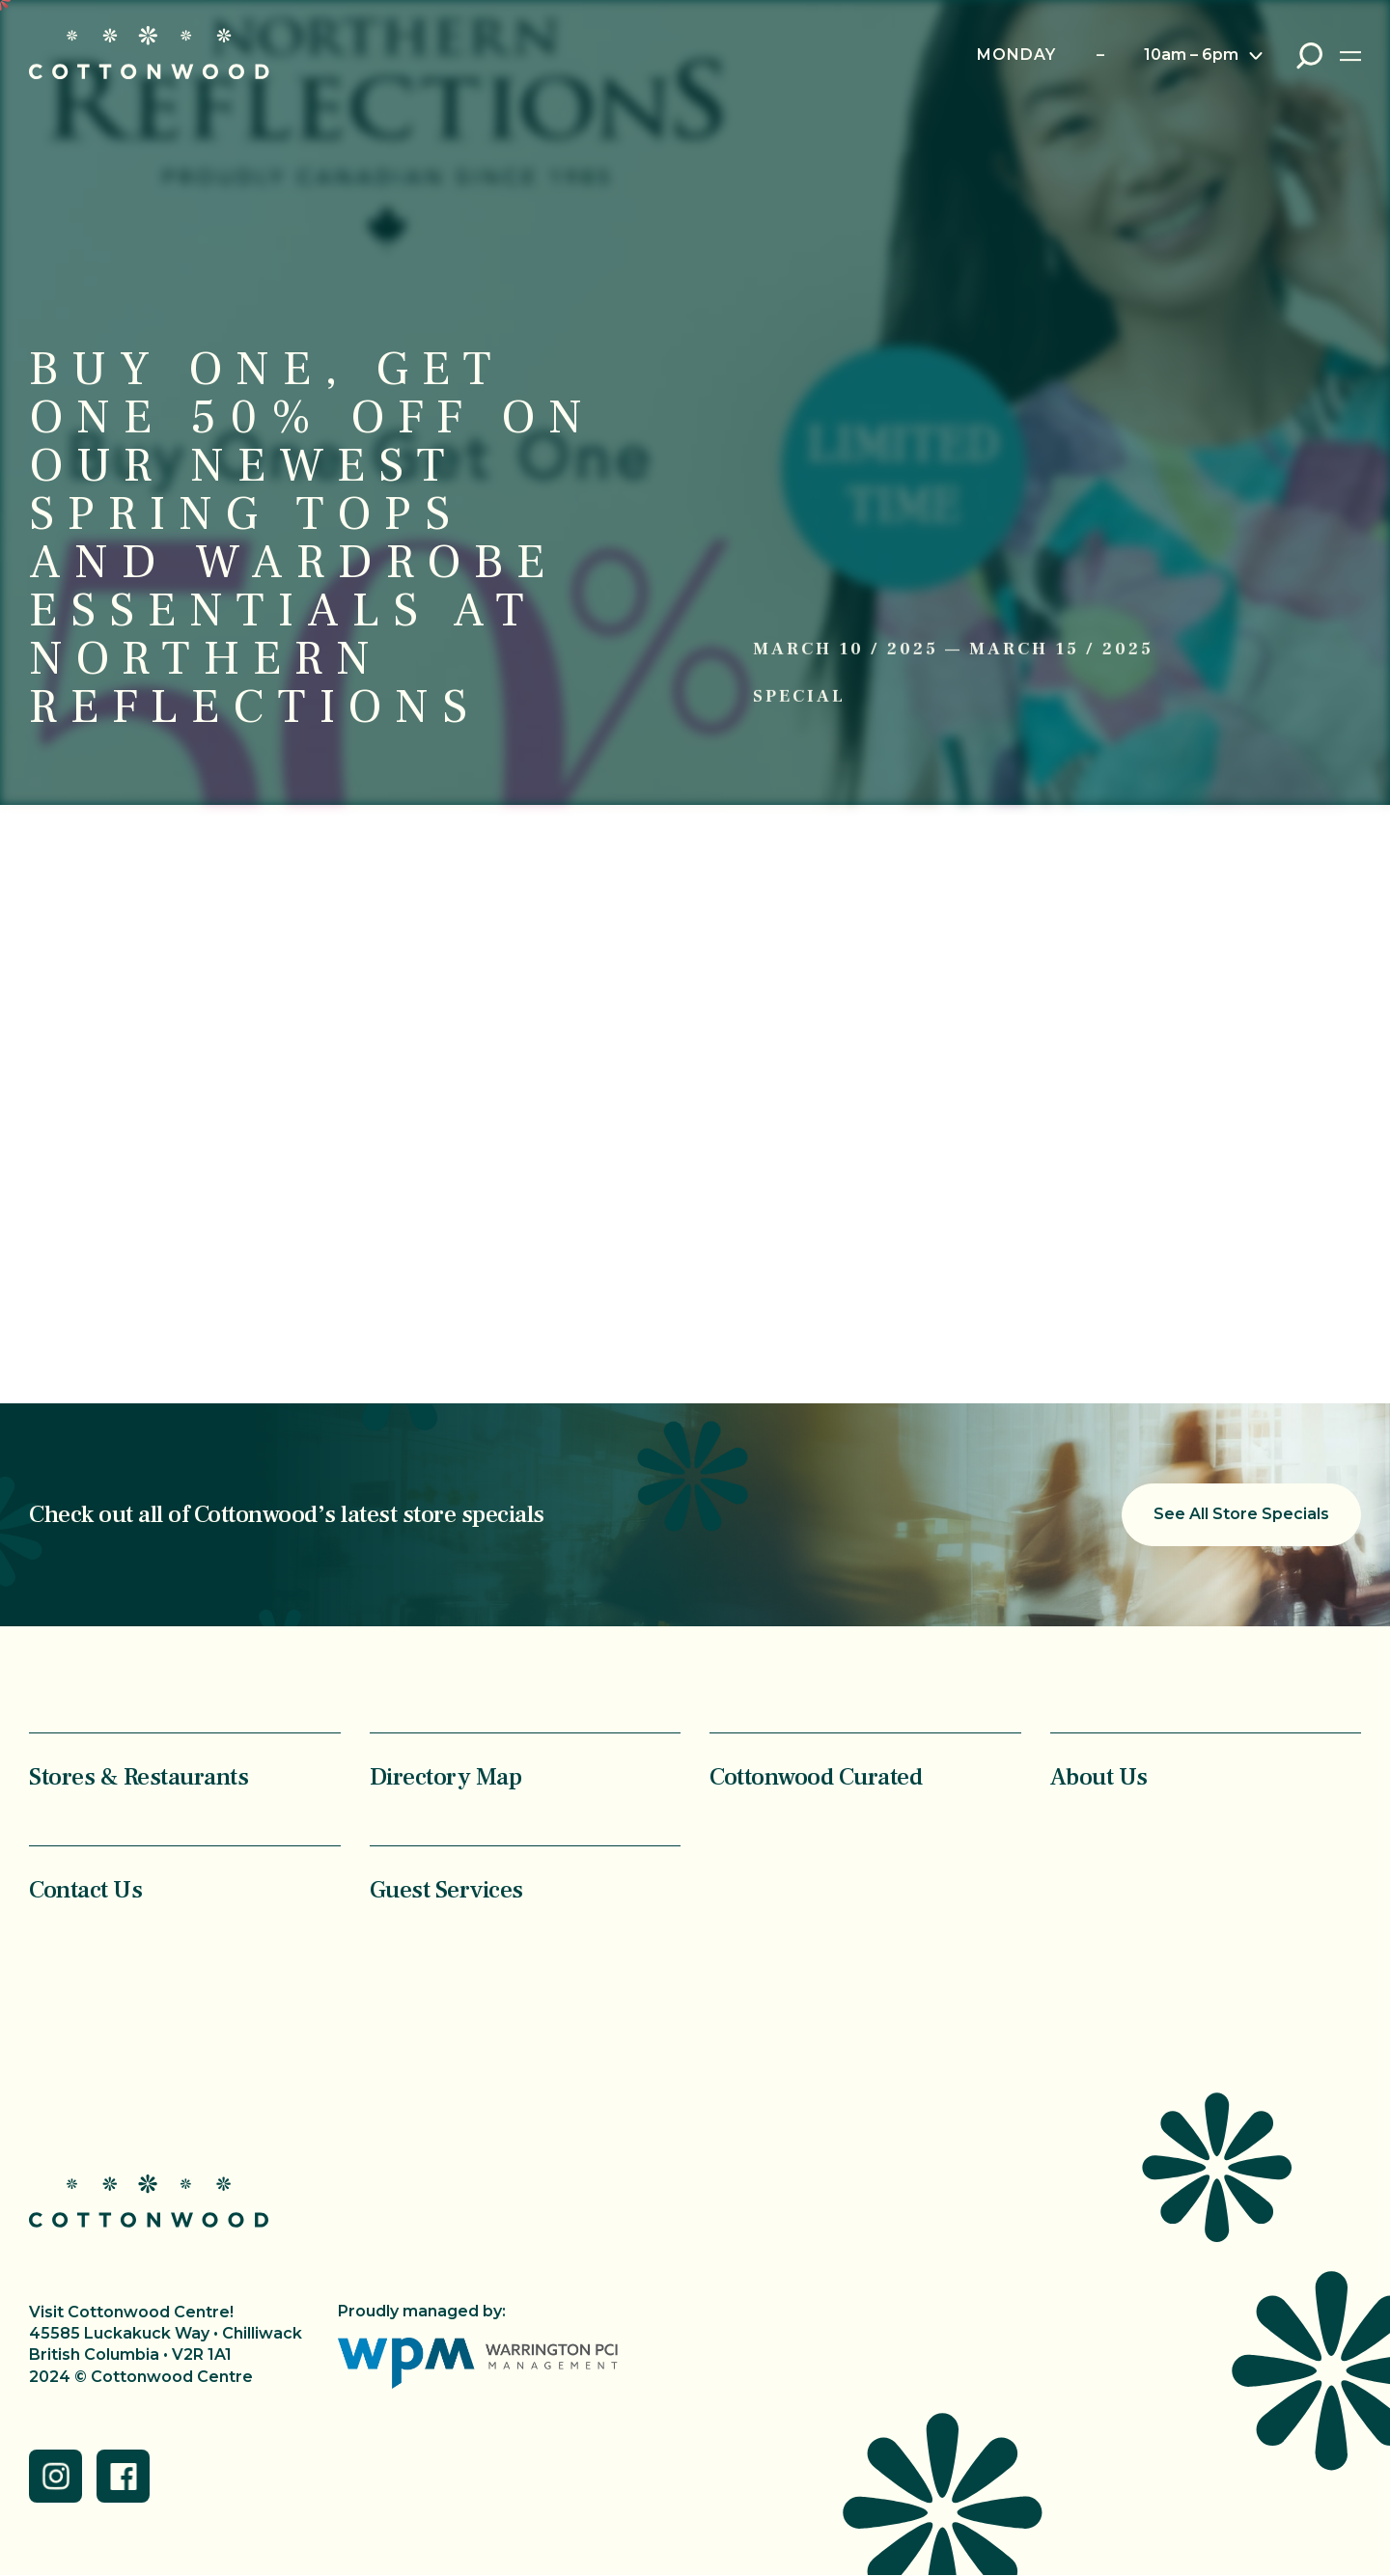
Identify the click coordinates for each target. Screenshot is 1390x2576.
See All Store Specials (1241, 1514)
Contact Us (85, 1889)
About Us (1099, 1776)
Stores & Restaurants (138, 1776)
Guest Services (446, 1889)
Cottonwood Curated (815, 1776)
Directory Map (446, 1776)
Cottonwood (149, 52)
